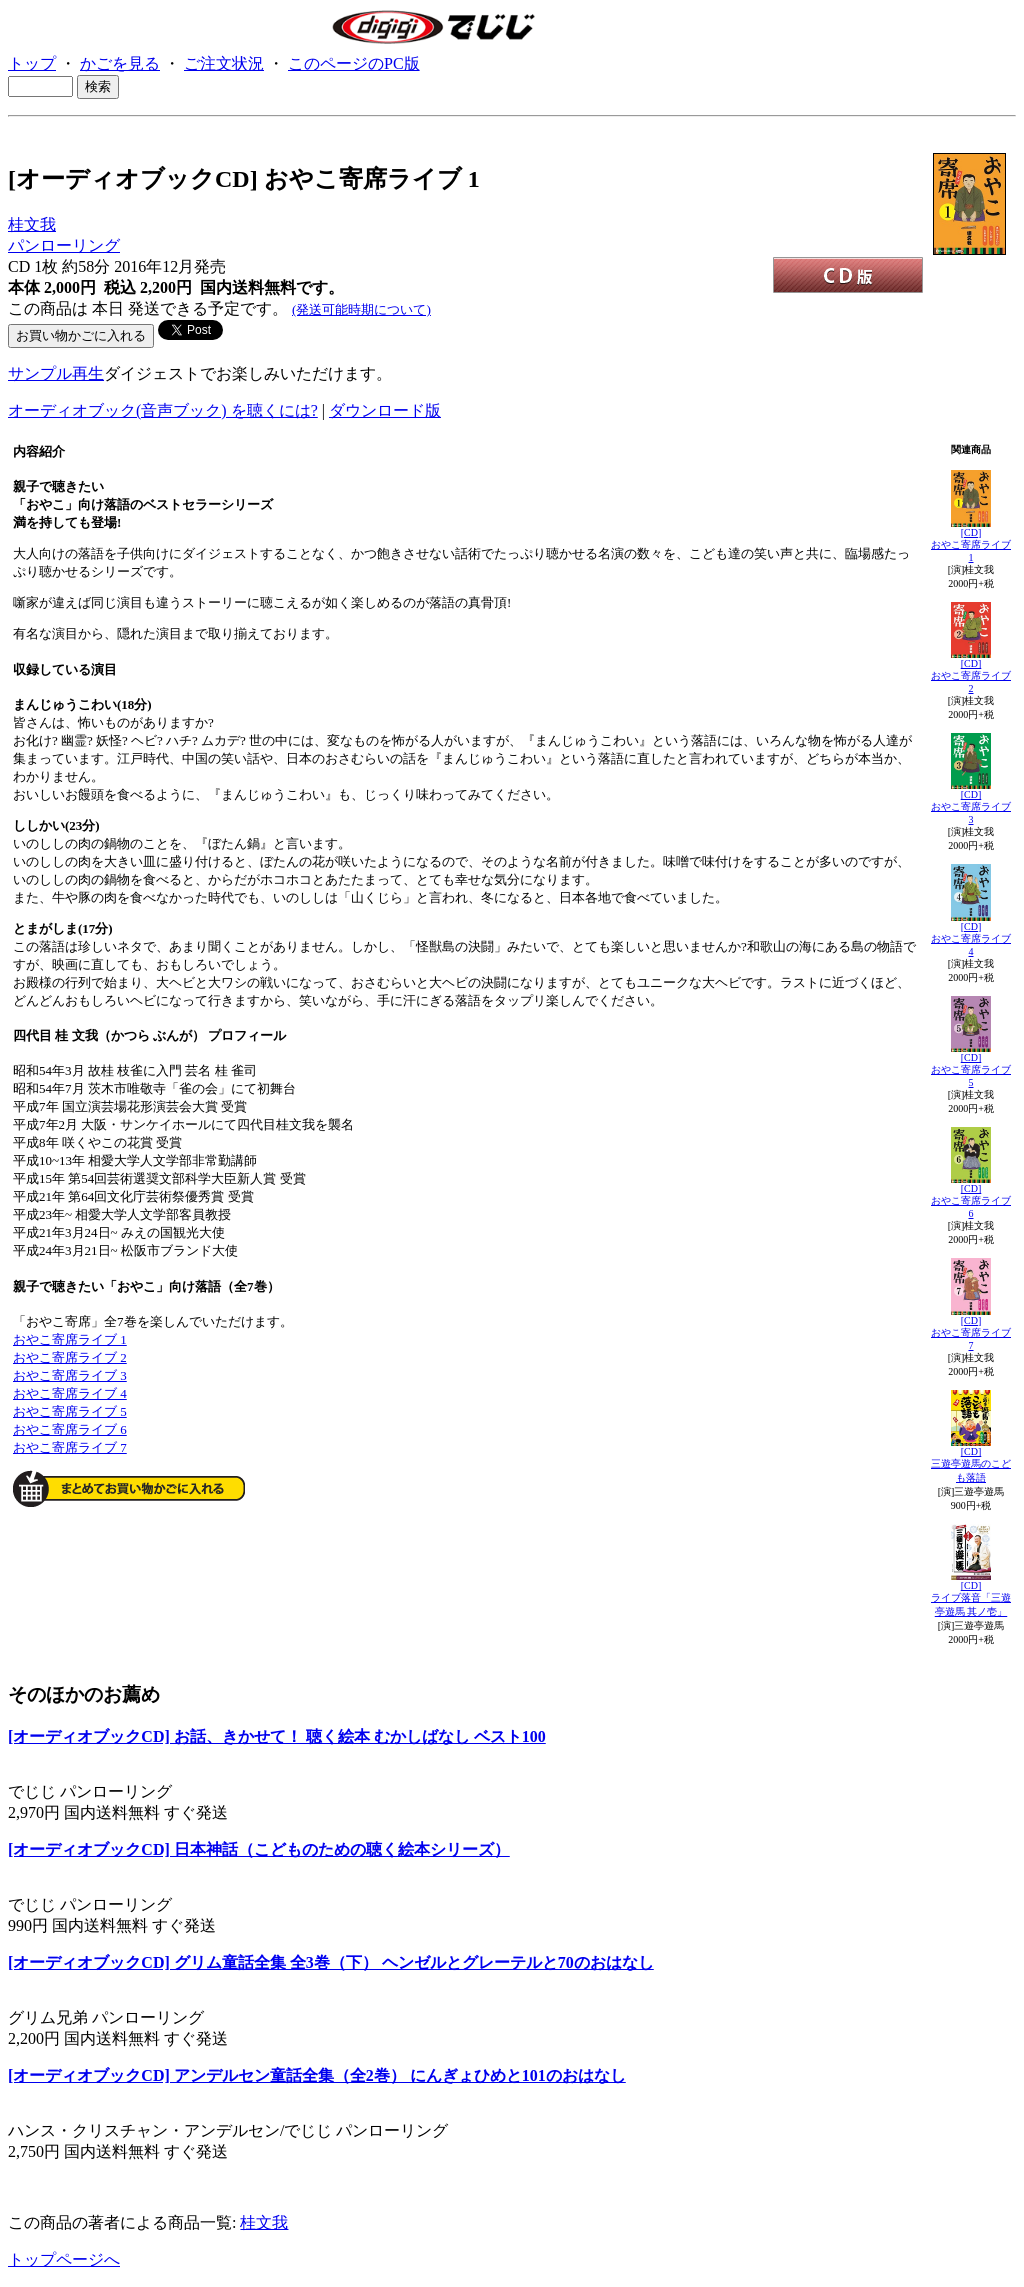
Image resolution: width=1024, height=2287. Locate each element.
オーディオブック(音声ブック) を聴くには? (163, 410)
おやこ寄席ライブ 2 (70, 1357)
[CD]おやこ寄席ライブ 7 (971, 1333)
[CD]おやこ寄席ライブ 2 (971, 676)
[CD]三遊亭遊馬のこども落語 (971, 1464)
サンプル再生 (56, 373)
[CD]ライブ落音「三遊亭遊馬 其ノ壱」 (971, 1598)
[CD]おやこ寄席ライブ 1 (971, 545)
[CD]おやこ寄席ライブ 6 (971, 1201)
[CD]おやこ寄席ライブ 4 (971, 939)
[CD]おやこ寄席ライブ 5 (971, 1070)
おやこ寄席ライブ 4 (70, 1393)
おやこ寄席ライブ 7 (70, 1447)
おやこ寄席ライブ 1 (70, 1339)
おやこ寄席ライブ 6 (70, 1429)
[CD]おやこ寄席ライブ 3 (971, 807)
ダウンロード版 (385, 410)
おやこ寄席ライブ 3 (70, 1375)
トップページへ (64, 2259)
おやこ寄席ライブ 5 (70, 1411)
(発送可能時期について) (361, 309)
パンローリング (64, 245)
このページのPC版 (354, 63)
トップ (32, 63)
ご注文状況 (224, 63)
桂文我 (32, 224)
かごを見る (120, 63)
